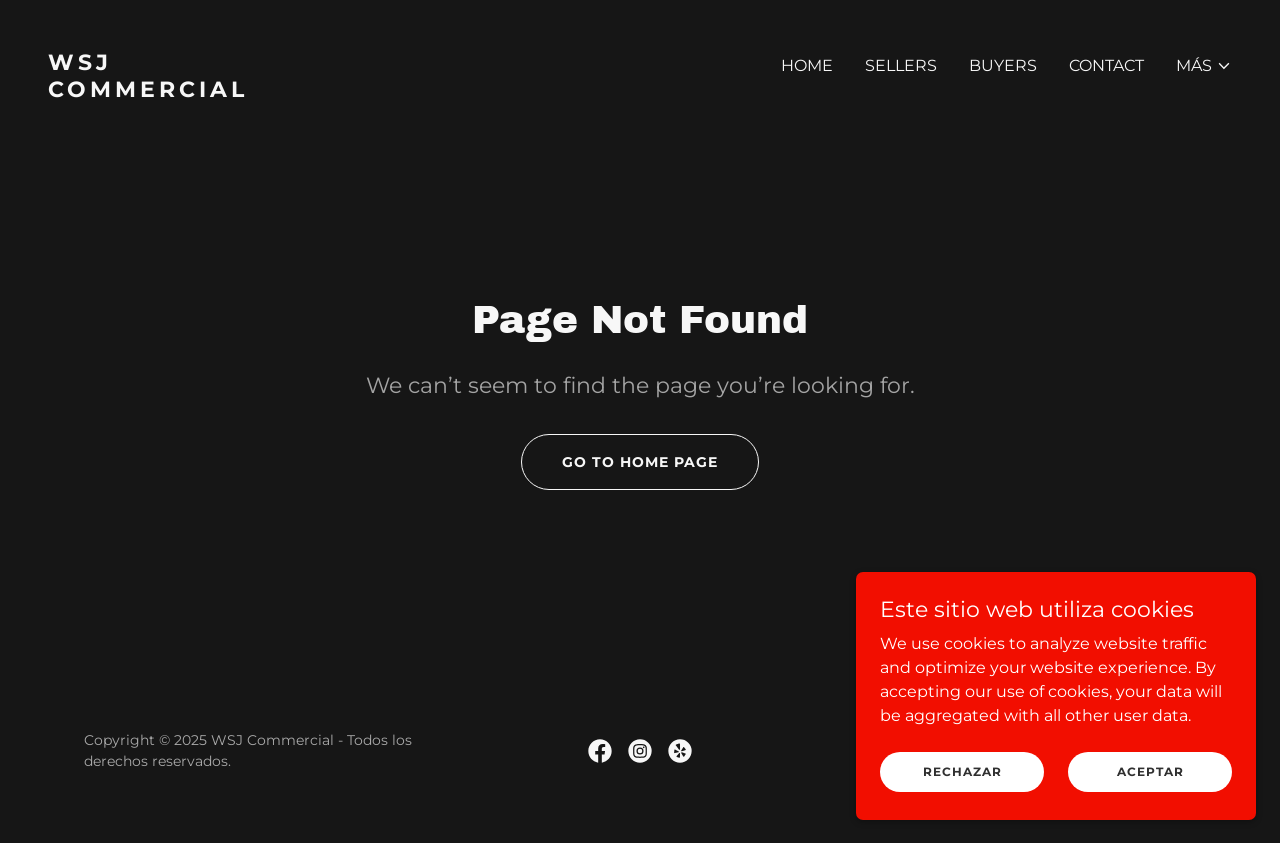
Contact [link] (1106, 65)
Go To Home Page (640, 462)
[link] (336, 91)
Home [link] (807, 65)
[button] (1204, 66)
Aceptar (1150, 798)
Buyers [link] (1003, 65)
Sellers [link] (901, 65)
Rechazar (962, 798)
